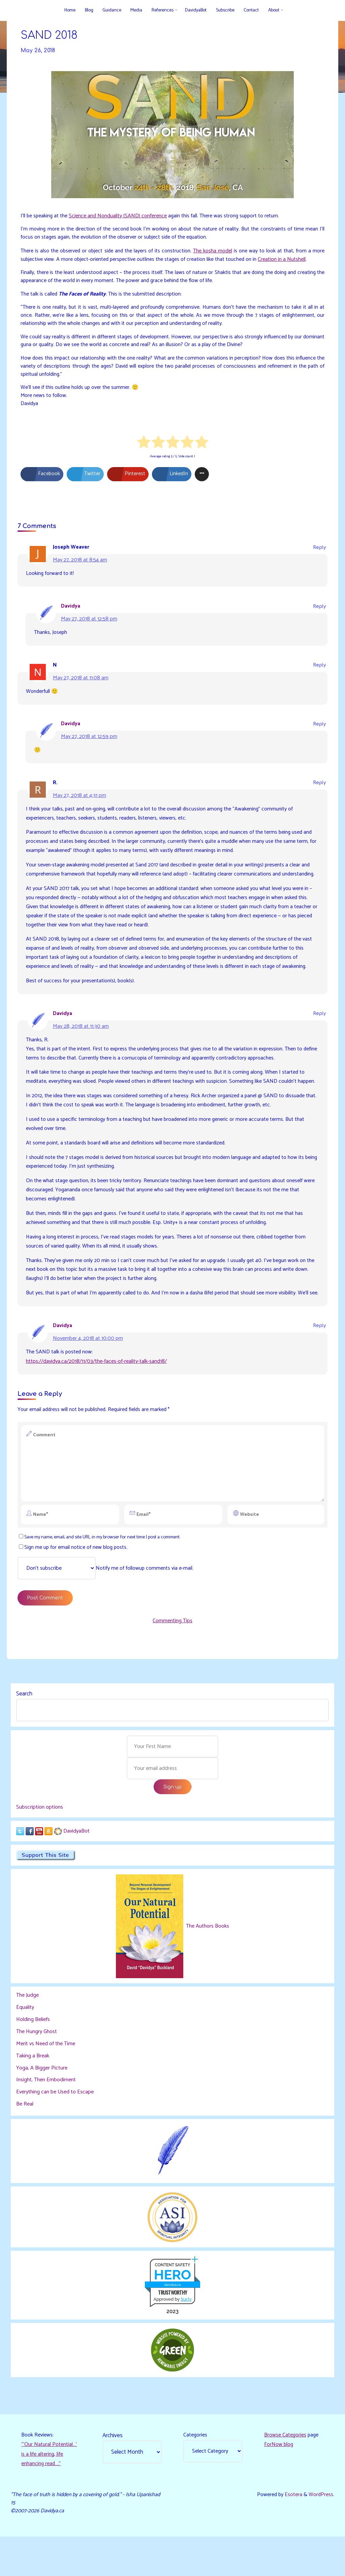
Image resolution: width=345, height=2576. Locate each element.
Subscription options (39, 1844)
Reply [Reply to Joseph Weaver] (319, 552)
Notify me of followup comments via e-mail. (106, 1603)
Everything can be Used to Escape (55, 2128)
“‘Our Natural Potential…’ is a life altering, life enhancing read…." (49, 2492)
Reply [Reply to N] (319, 670)
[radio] (143, 447)
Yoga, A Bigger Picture (41, 2104)
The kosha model (213, 252)
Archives (112, 2473)
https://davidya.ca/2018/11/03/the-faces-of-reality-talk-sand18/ (96, 1395)
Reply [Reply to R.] (319, 789)
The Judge (27, 2032)
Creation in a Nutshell (284, 260)
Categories (195, 2472)
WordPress (320, 2533)
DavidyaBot (76, 1868)
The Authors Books (207, 1963)
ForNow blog (279, 2482)
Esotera (292, 2533)
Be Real (24, 2140)
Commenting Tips (172, 1656)
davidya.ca (172, 2322)
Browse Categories (285, 2472)
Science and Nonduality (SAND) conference (119, 216)
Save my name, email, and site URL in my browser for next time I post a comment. (105, 1572)
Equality (25, 2045)
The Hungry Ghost (36, 2069)
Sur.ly (186, 2336)
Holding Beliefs (33, 2056)
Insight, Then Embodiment (46, 2116)
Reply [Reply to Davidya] (319, 611)
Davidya (71, 611)
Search (24, 1730)
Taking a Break (32, 2092)
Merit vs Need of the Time (45, 2080)
